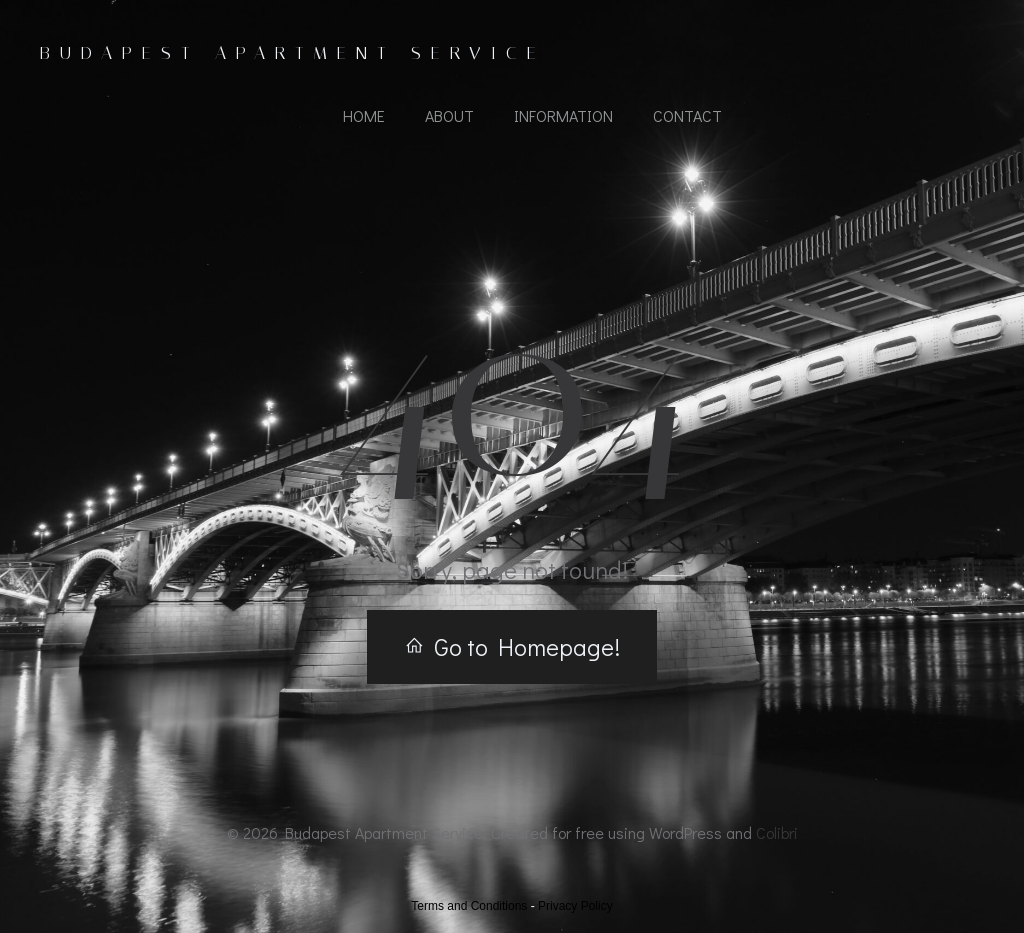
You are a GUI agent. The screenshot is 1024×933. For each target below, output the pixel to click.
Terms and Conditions (469, 906)
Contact (687, 115)
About (449, 115)
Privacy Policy (575, 906)
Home (364, 115)
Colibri (777, 832)
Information (563, 115)
